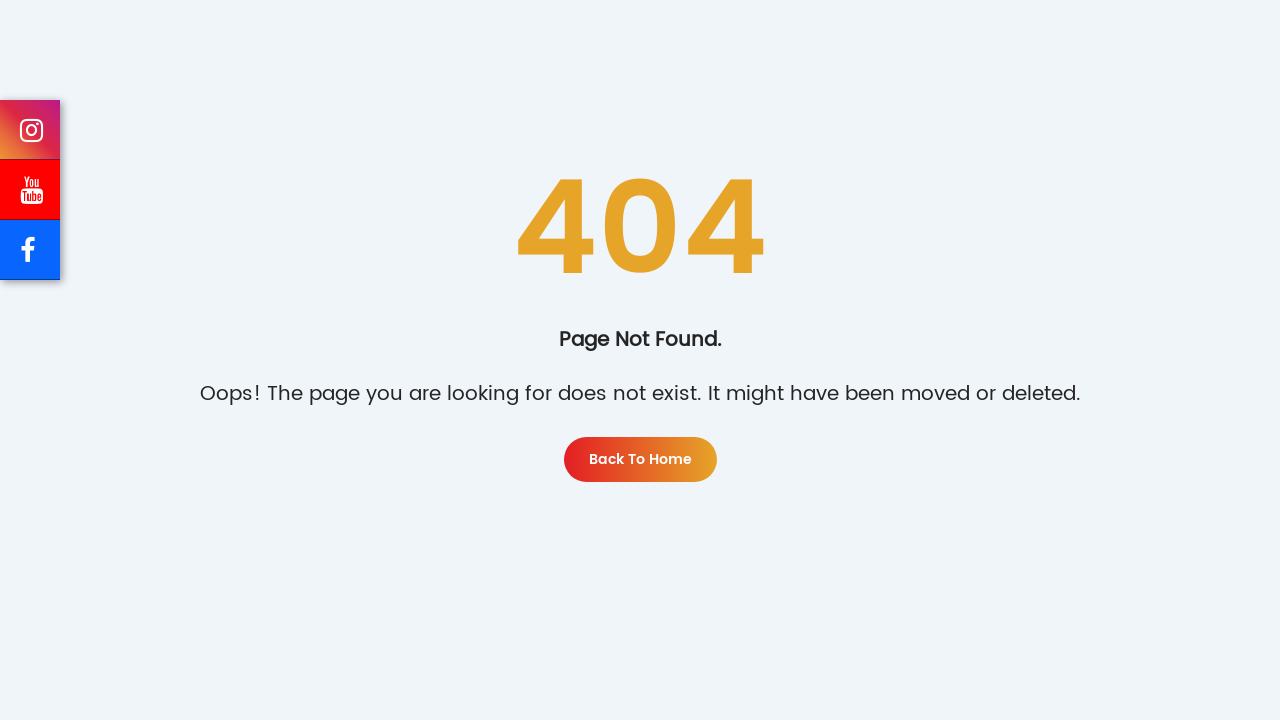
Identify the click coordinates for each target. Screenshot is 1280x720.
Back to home (640, 459)
